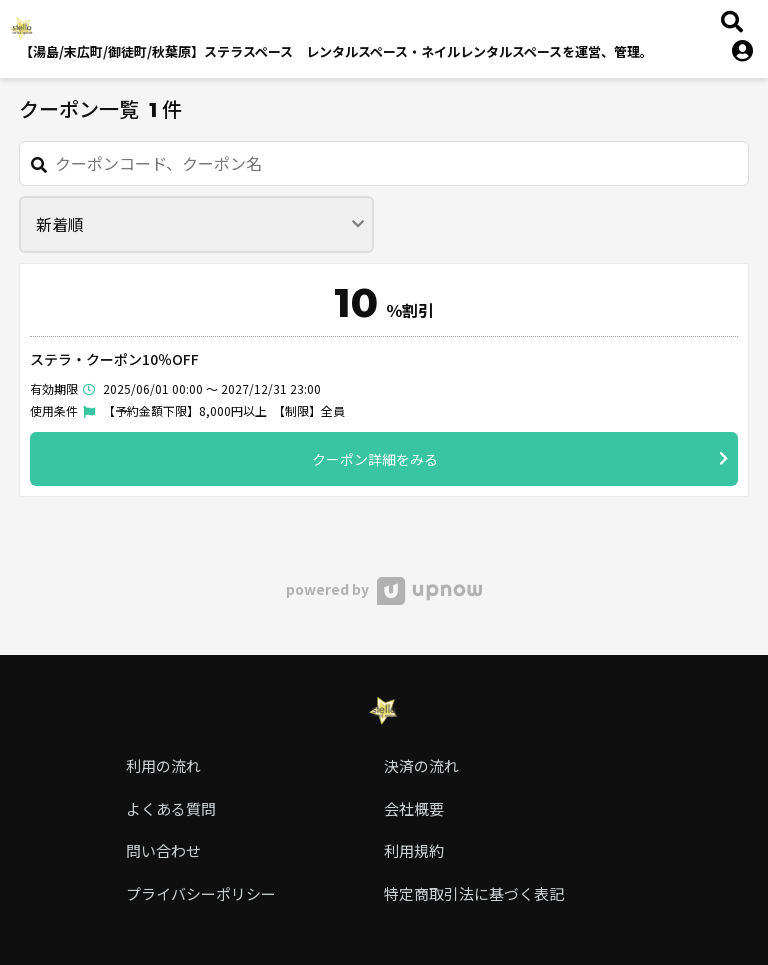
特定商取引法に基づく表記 (474, 893)
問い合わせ (163, 850)
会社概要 (414, 808)
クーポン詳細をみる (520, 458)
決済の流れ (421, 765)
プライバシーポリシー (201, 893)
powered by (383, 589)
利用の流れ (163, 765)
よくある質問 (171, 808)
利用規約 (414, 850)
